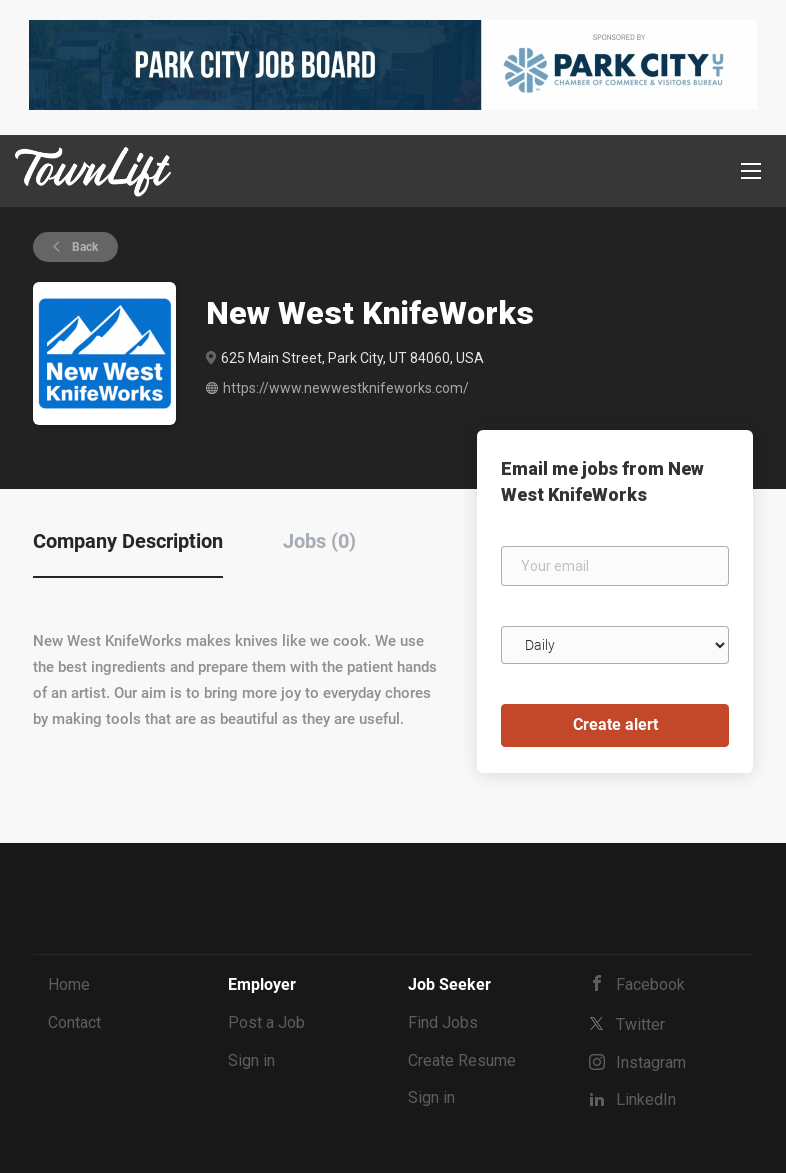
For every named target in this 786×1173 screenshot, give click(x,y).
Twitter (640, 1024)
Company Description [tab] (128, 541)
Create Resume (462, 1060)
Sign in (251, 1060)
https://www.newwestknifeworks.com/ (346, 388)
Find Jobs (443, 1022)
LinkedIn (646, 1099)
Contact (74, 1022)
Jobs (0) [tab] (319, 541)
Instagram (651, 1062)
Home (69, 984)
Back (83, 247)
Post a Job (266, 1022)
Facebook (650, 984)
